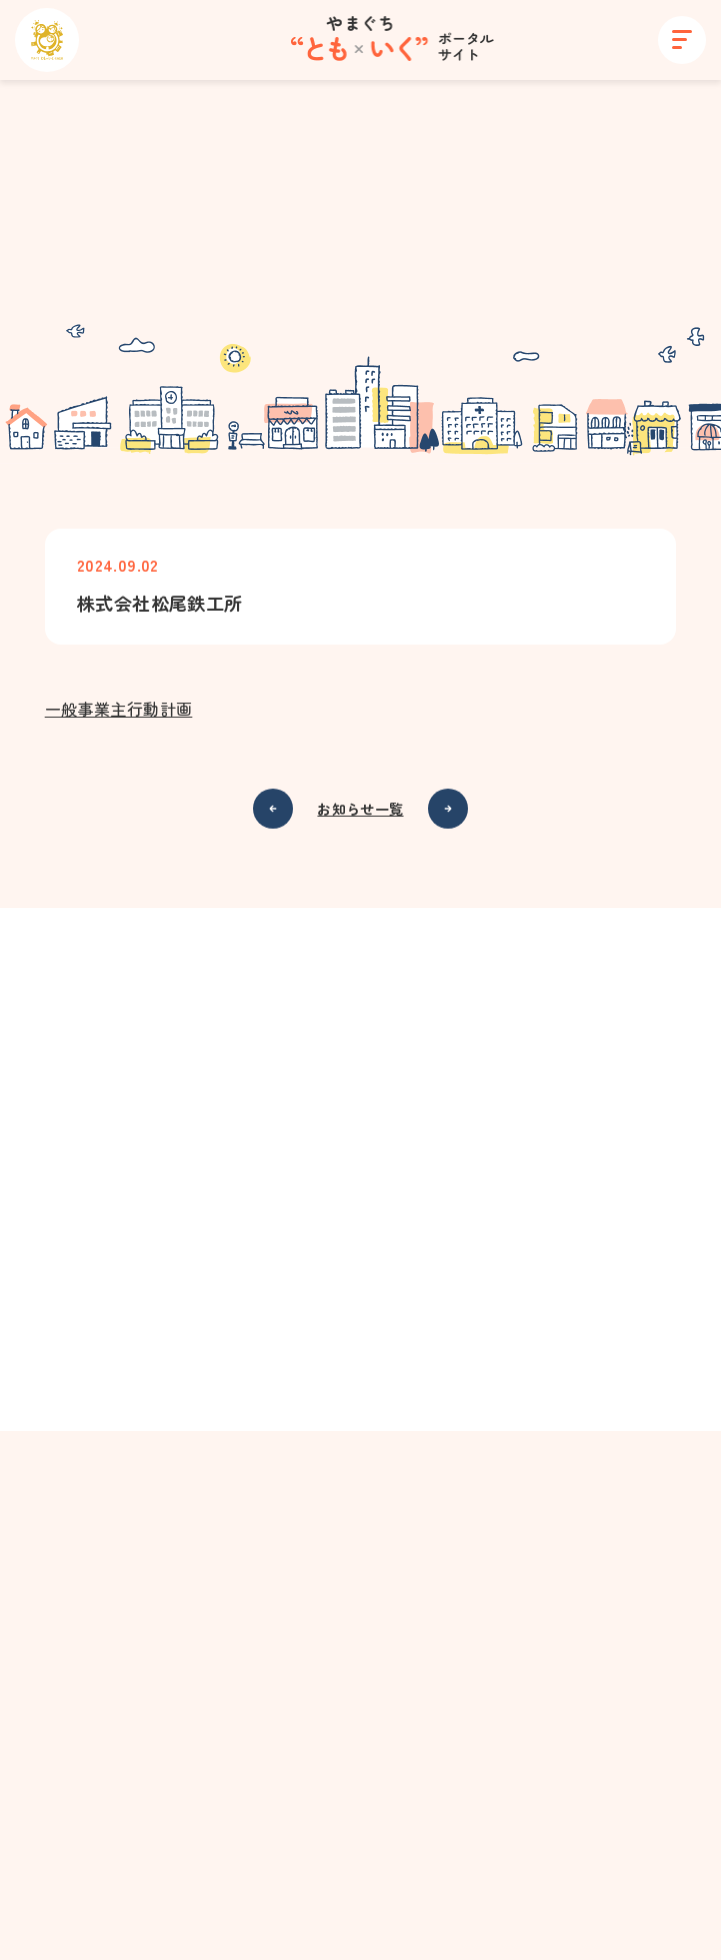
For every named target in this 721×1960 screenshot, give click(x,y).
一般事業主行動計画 (119, 710)
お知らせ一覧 (360, 810)
